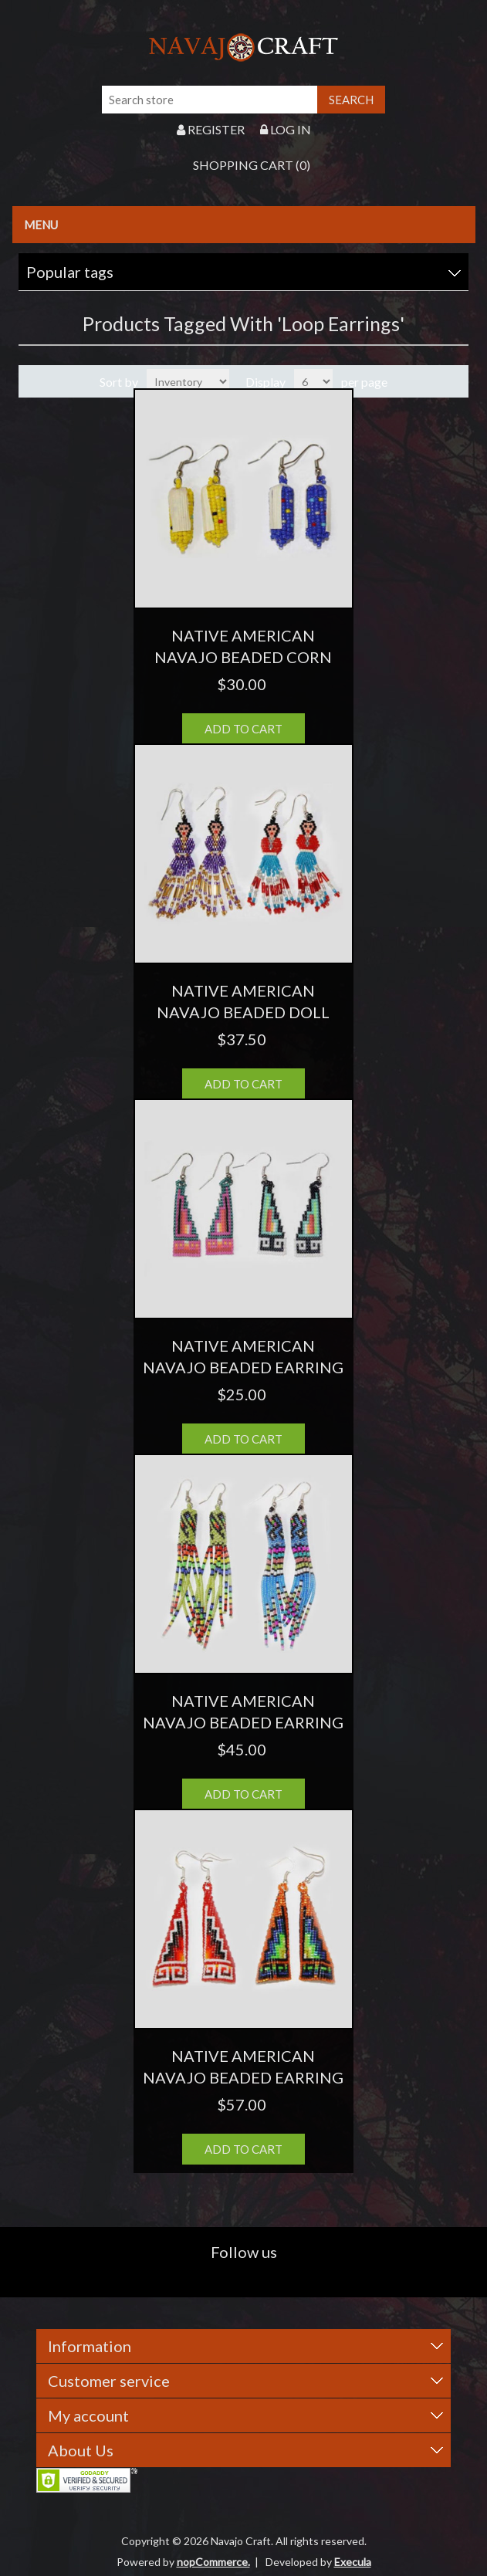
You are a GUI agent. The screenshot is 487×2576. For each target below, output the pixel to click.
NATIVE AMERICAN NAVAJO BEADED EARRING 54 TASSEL (243, 1722)
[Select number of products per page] (313, 381)
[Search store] (210, 99)
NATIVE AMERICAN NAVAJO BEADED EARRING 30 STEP (243, 1367)
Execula (352, 2561)
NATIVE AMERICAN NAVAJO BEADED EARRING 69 (243, 2077)
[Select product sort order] (188, 381)
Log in (285, 129)
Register (211, 129)
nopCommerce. (213, 2561)
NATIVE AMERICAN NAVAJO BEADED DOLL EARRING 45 (243, 1012)
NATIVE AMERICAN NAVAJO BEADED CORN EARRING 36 (243, 657)
